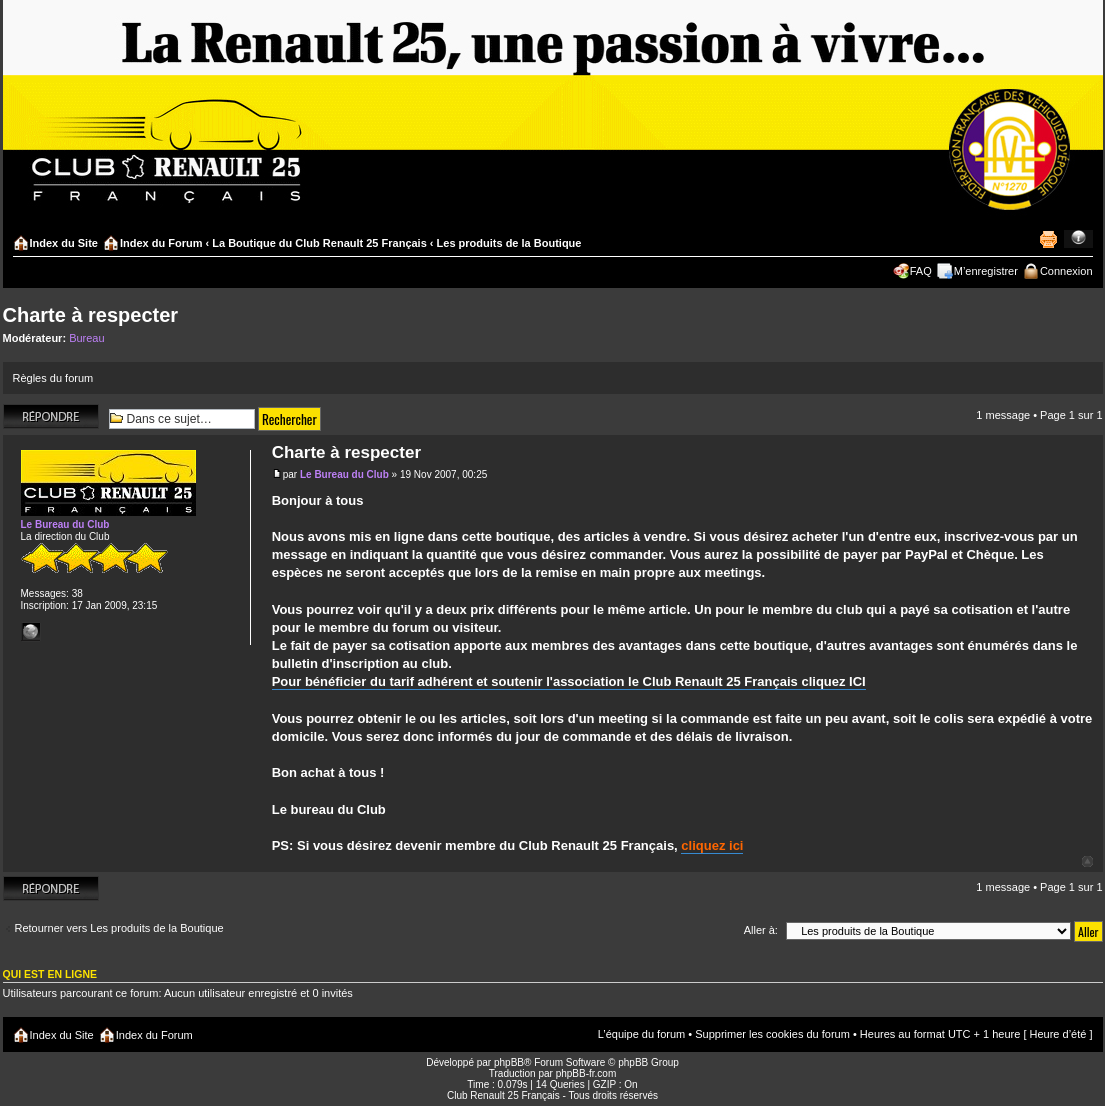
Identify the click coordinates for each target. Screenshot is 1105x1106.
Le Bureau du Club (344, 474)
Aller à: (761, 930)
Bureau (86, 338)
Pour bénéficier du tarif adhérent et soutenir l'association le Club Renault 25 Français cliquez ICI (569, 681)
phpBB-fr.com (586, 1073)
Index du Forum (161, 243)
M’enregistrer (986, 271)
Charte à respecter (91, 315)
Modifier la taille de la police (1078, 239)
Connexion (1066, 271)
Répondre (51, 416)
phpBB (509, 1062)
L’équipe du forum (641, 1034)
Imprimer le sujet (1048, 239)
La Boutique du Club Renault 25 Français (319, 243)
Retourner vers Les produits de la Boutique (119, 928)
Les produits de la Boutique (509, 243)
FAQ (921, 271)
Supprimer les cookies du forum (772, 1034)
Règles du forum (53, 378)
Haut (1087, 861)
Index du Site (64, 243)
